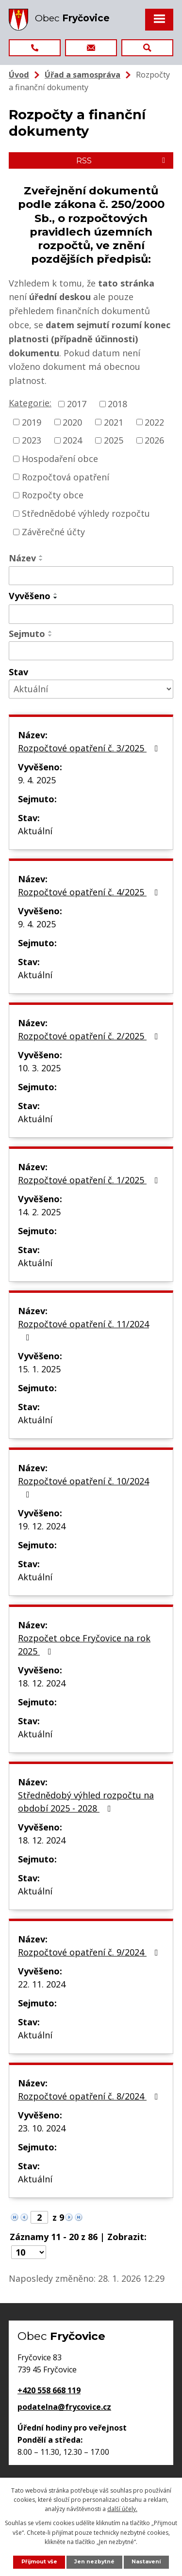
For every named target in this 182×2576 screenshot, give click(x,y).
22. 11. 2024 (42, 1984)
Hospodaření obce (60, 458)
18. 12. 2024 (42, 1683)
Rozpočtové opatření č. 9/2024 (90, 1952)
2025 (113, 440)
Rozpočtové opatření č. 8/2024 (90, 2096)
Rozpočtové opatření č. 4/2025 (90, 892)
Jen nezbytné (94, 2562)
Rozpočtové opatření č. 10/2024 (83, 1487)
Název (22, 558)
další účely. (122, 2509)
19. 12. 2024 (42, 1526)
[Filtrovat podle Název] (91, 576)
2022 (154, 422)
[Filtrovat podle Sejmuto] (91, 651)
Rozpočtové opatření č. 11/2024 (83, 1330)
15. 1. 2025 (39, 1369)
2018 (117, 404)
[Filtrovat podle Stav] (91, 689)
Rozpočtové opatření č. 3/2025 (90, 748)
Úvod (19, 74)
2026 (154, 440)
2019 (31, 422)
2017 (76, 404)
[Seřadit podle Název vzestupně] (41, 556)
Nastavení (146, 2562)
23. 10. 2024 (42, 2128)
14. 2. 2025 (39, 1212)
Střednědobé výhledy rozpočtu (86, 513)
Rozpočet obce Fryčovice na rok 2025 (84, 1644)
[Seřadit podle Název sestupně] (41, 560)
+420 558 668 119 (49, 2390)
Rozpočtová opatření (65, 476)
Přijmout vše (39, 2562)
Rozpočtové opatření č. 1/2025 (90, 1180)
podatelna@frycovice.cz (64, 2406)
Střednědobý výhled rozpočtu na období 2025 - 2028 (86, 1801)
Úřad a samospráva (82, 74)
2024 (72, 440)
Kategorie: (30, 403)
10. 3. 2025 (39, 1068)
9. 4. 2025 (37, 780)
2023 (31, 440)
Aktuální (35, 831)
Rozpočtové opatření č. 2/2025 (90, 1036)
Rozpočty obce (52, 495)
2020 (72, 422)
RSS (122, 160)
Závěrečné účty (53, 532)
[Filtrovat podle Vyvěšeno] (91, 614)
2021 (113, 422)
